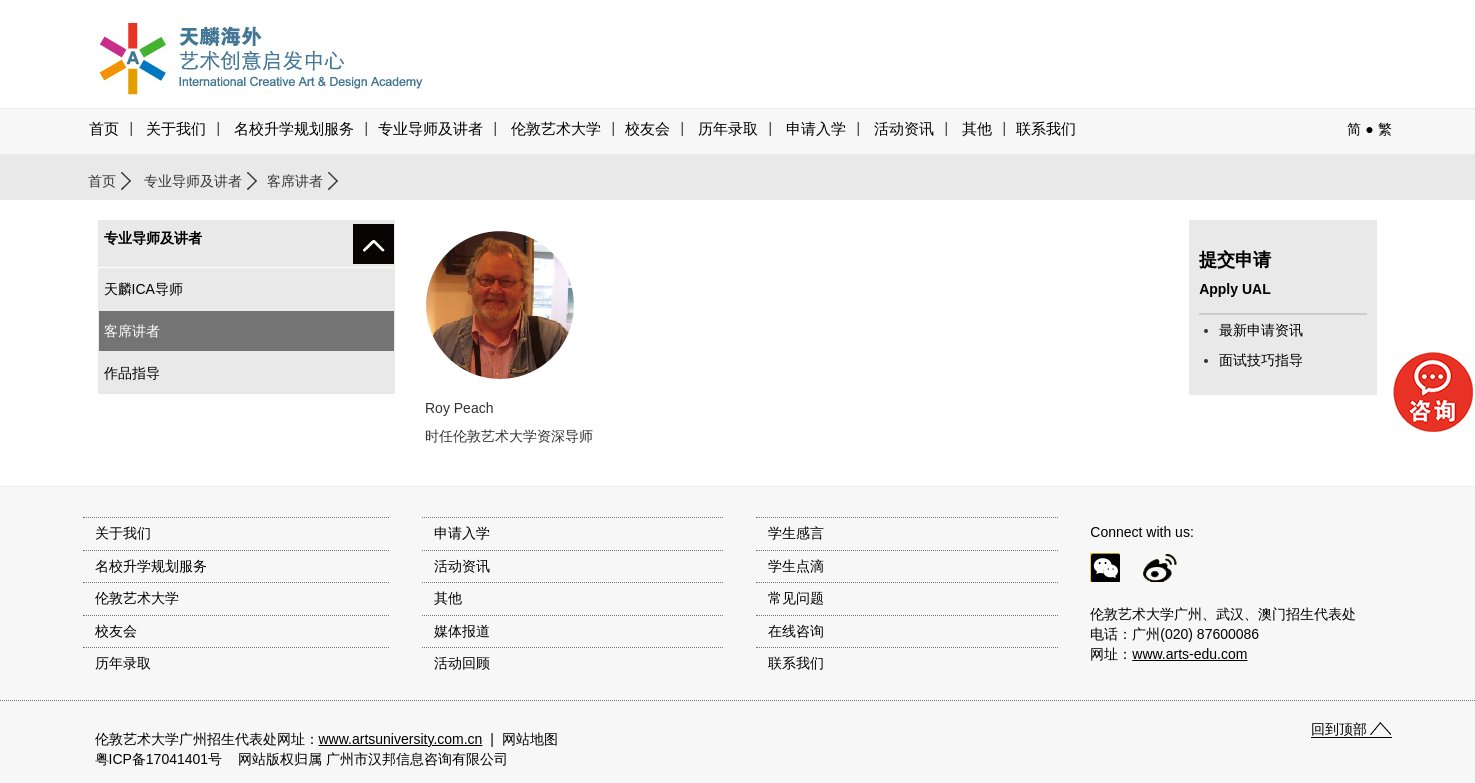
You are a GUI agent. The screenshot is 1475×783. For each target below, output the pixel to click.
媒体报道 (462, 631)
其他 (977, 129)
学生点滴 (796, 566)
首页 (104, 129)
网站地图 (530, 739)
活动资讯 (462, 566)
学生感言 (796, 533)
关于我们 (176, 129)
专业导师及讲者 (430, 129)
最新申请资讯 (1261, 330)
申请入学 (816, 129)
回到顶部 (1339, 729)
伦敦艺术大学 (556, 129)
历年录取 (728, 129)
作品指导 (132, 373)
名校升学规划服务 (294, 129)
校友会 (647, 129)
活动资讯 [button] (904, 129)
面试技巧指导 (1261, 360)
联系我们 (1046, 129)
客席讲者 (295, 181)
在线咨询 (796, 631)
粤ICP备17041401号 (159, 759)
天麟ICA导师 (143, 289)
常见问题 (796, 598)
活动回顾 (462, 663)
